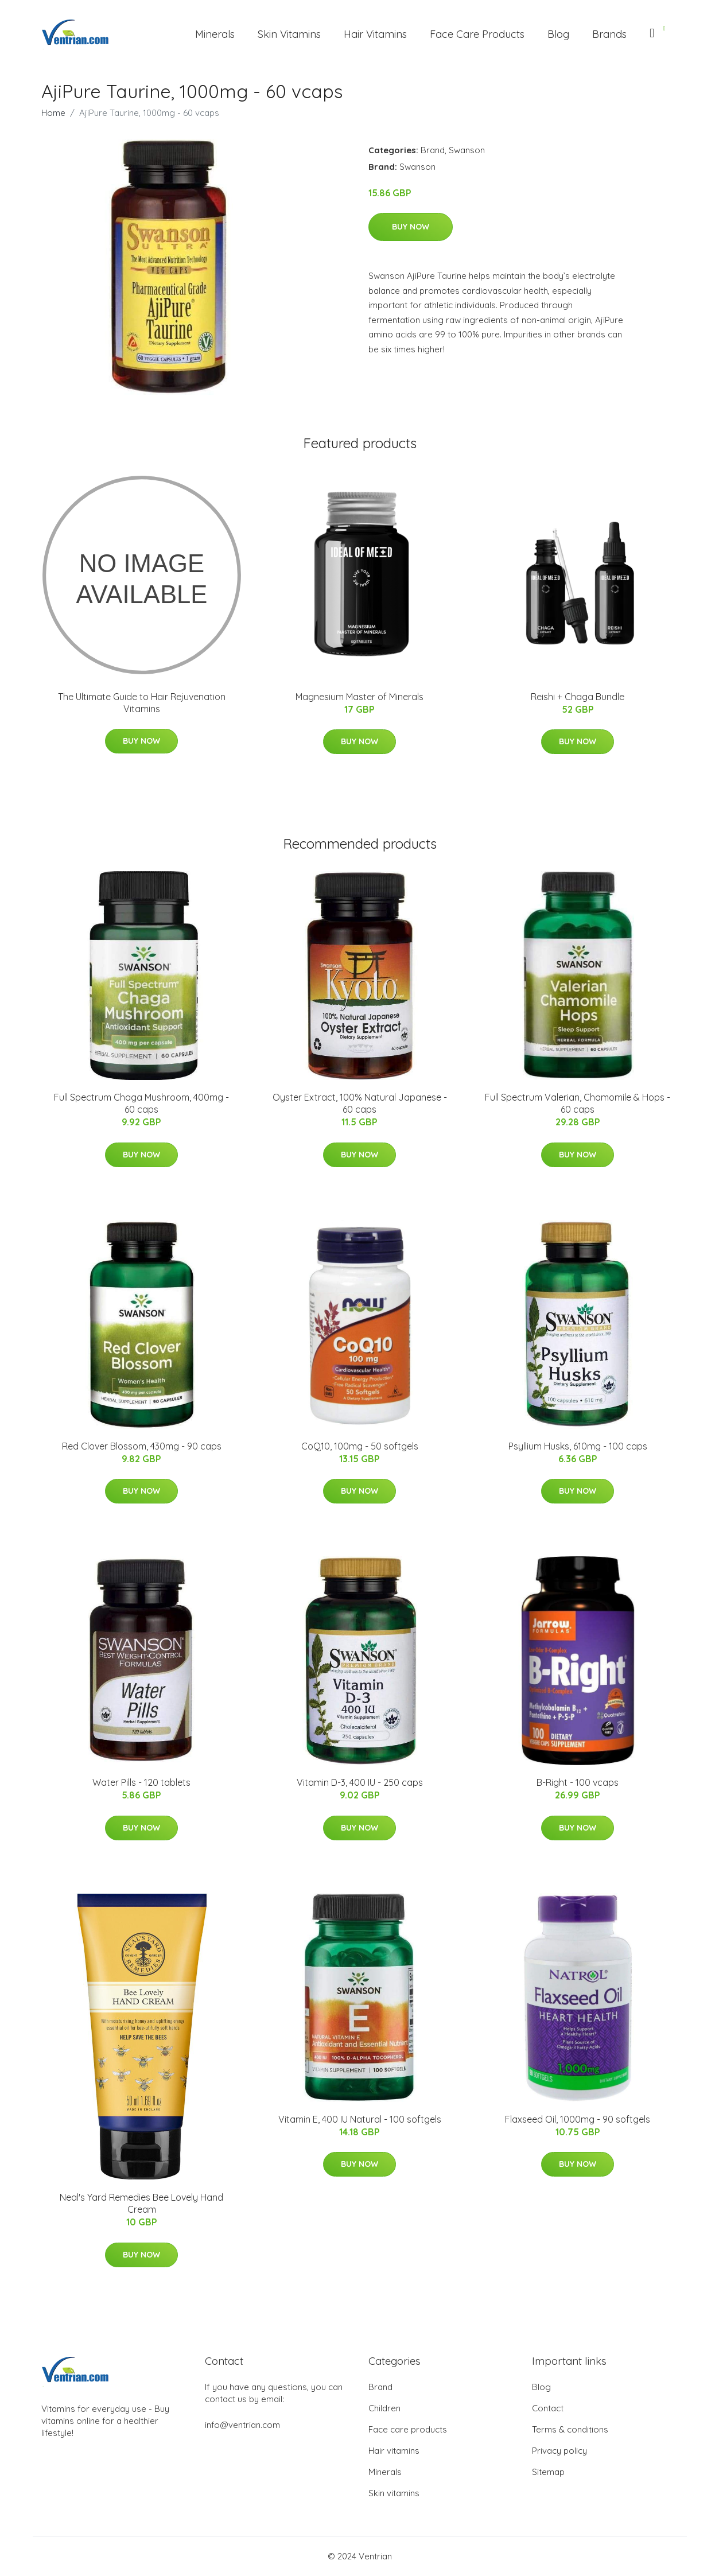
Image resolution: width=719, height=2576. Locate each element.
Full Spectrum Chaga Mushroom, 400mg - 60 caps (141, 1103)
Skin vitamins (393, 2493)
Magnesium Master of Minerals (359, 696)
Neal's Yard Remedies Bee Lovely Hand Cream (141, 2203)
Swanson (467, 150)
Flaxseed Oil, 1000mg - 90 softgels (577, 2119)
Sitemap (548, 2471)
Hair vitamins (393, 2450)
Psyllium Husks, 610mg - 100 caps (577, 1446)
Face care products (407, 2429)
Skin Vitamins (289, 34)
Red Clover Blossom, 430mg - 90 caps (141, 1446)
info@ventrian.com (242, 2424)
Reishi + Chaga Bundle (577, 696)
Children (384, 2408)
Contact (547, 2408)
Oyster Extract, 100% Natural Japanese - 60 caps (360, 1103)
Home (53, 112)
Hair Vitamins (375, 34)
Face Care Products (477, 34)
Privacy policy (559, 2450)
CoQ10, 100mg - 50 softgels (359, 1446)
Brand (433, 150)
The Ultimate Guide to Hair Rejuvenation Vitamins (142, 702)
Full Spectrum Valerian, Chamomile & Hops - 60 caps (577, 1103)
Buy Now (410, 227)
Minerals (215, 34)
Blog (558, 34)
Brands (609, 34)
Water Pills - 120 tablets (141, 1782)
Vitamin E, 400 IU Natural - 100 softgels (359, 2119)
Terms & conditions (570, 2429)
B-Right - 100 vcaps (578, 1782)
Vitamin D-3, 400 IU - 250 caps (360, 1782)
